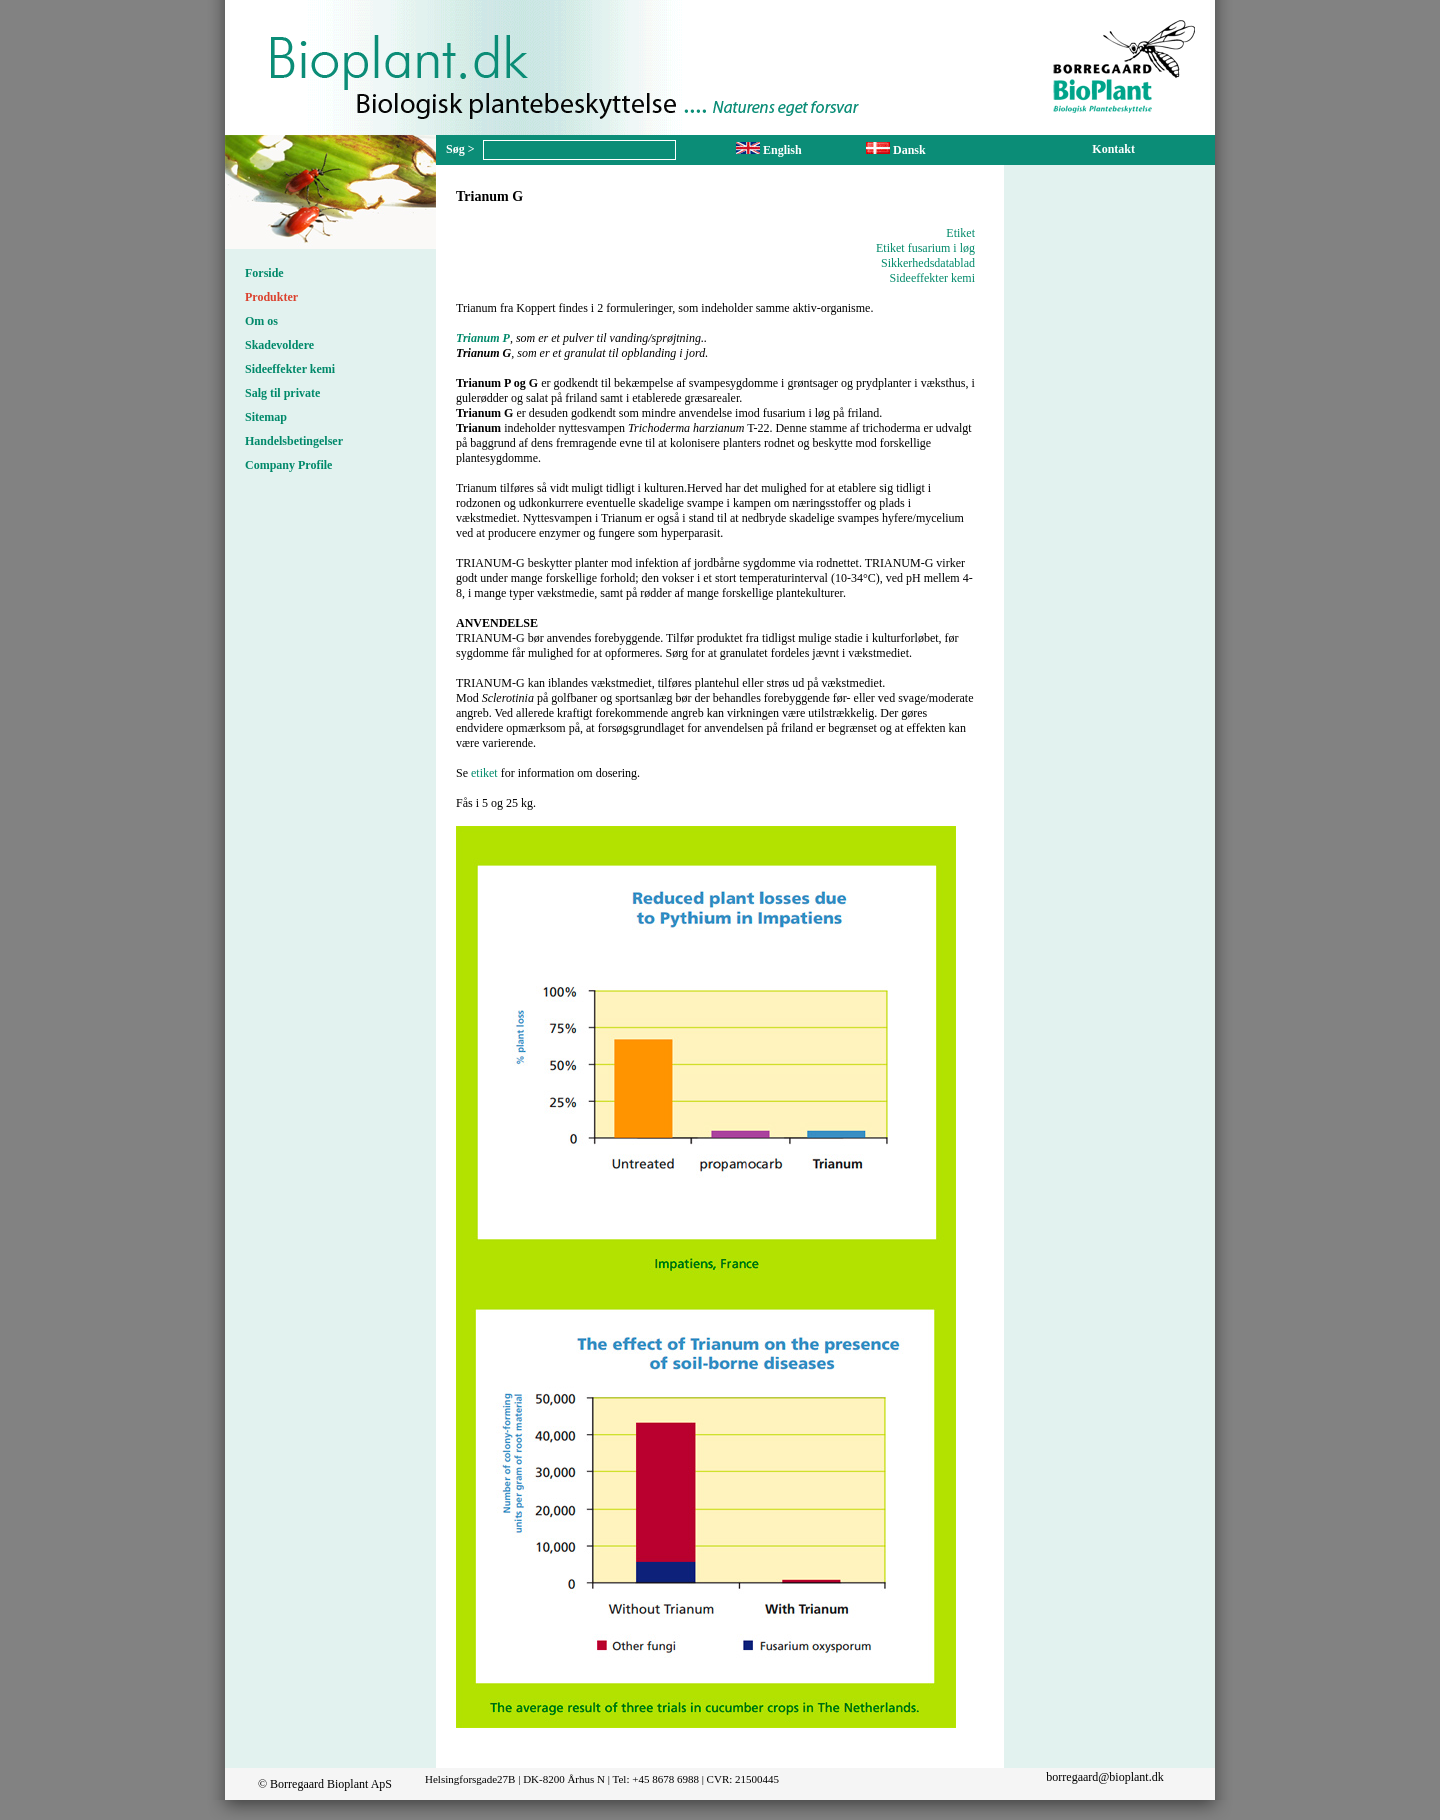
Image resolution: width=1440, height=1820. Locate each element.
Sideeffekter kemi (290, 369)
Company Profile (288, 465)
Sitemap (266, 417)
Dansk (896, 150)
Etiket (960, 233)
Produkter (271, 297)
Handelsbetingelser (294, 441)
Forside (264, 273)
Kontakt (1113, 149)
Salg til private (282, 393)
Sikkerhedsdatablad (928, 263)
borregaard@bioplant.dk (1104, 1777)
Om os (261, 321)
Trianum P (483, 338)
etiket (484, 773)
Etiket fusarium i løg (925, 248)
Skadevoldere (279, 345)
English (769, 150)
